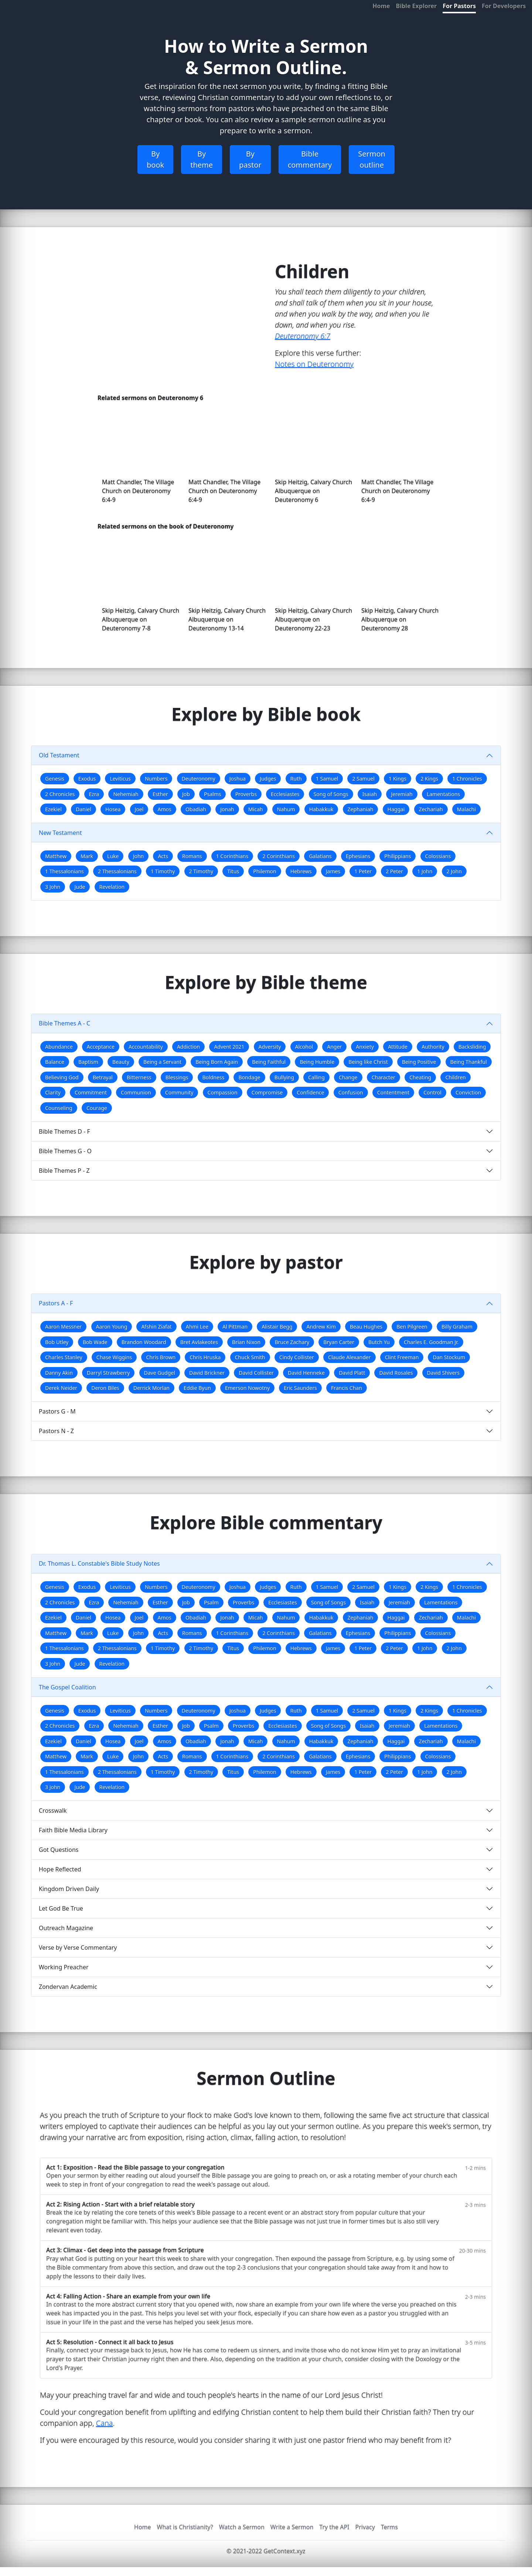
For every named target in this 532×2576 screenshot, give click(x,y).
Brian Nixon (246, 1342)
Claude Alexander (349, 1357)
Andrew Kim (320, 1326)
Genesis (54, 778)
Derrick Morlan (151, 1387)
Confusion (350, 1092)
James (333, 871)
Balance (54, 1061)
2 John (454, 871)
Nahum (286, 809)
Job (186, 794)
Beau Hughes (366, 1326)
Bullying (284, 1077)
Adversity (270, 1046)
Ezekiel (53, 809)
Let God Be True (61, 1908)
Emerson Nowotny (247, 1387)
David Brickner (207, 1372)
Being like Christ (368, 1061)
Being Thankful (468, 1061)
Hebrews (301, 871)
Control (432, 1092)
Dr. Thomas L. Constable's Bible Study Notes (99, 1563)
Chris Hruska (205, 1357)
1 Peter (363, 871)
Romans (192, 856)
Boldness (213, 1077)
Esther (160, 794)
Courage (96, 1107)
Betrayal (103, 1077)
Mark (87, 856)
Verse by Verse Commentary (78, 1947)
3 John (52, 886)
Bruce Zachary (291, 1342)
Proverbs (246, 794)
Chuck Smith (250, 1357)
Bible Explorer (416, 6)
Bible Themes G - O (65, 1151)
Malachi (466, 809)
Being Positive (419, 1061)
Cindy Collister (296, 1357)
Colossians (438, 856)
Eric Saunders (300, 1387)
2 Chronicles (60, 794)
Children (455, 1077)
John (138, 856)
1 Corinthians (232, 856)
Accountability (146, 1046)
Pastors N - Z (56, 1431)
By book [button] (155, 159)
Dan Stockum (449, 1357)
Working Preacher (64, 1967)
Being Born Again (216, 1061)
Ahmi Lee (197, 1326)
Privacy (365, 2527)
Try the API (334, 2527)
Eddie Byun (197, 1387)
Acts (163, 856)
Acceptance (101, 1046)
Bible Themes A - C (64, 1023)
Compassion (223, 1092)
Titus (233, 871)
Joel (139, 809)
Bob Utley (56, 1342)
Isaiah (369, 794)
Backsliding (472, 1046)
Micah (255, 809)
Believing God (62, 1077)
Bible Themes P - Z (64, 1171)
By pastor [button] (250, 159)
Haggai (396, 809)
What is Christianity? (185, 2527)
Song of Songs (331, 794)
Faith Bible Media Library (73, 1830)
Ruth (296, 778)
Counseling (58, 1107)
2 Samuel (363, 778)
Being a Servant (162, 1061)
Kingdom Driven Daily (69, 1889)
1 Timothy (163, 871)
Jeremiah (401, 794)
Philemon (264, 871)
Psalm (211, 1602)
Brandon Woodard (144, 1342)
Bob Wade (95, 1342)
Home (381, 6)
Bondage (249, 1077)
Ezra (94, 794)
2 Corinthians (278, 856)
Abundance (59, 1046)
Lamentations (443, 794)
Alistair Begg (277, 1326)
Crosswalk (53, 1810)
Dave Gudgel (159, 1372)
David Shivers (443, 1372)
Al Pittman (235, 1326)
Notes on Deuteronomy (314, 364)
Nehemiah (125, 794)
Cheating (420, 1077)
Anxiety (365, 1046)
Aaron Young (111, 1326)
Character (383, 1077)
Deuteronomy (198, 778)
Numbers (156, 778)
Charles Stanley (63, 1357)
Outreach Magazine (66, 1928)
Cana (104, 2423)
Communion (136, 1092)
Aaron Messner (63, 1326)
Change (348, 1077)
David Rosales (396, 1372)
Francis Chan (346, 1387)
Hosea (112, 809)
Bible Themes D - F (64, 1131)
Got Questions (58, 1850)
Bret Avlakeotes (199, 1342)
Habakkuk (321, 809)
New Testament (60, 833)
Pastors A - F (56, 1303)
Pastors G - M (57, 1411)
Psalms (212, 794)
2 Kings (429, 778)
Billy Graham (457, 1326)
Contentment (393, 1092)
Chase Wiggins (114, 1357)
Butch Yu (379, 1342)
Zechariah (431, 809)
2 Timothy (201, 871)
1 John (424, 871)
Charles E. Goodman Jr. (431, 1342)
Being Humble (317, 1061)
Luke (113, 856)
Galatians (320, 856)
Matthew (55, 856)
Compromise (267, 1092)
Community (179, 1092)
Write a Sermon (292, 2527)
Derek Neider (61, 1387)
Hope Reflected (60, 1869)
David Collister (256, 1372)
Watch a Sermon (242, 2527)
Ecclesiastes (285, 794)
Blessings (177, 1077)
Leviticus (120, 778)
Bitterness (139, 1077)
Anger (334, 1046)
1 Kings (397, 778)
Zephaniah (361, 809)
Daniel (83, 809)
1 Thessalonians (64, 871)
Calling (316, 1077)
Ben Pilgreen (411, 1326)
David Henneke (306, 1372)
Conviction (468, 1092)
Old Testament (59, 755)
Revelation (112, 886)
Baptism (88, 1061)
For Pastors (459, 6)
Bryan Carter (338, 1342)
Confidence (310, 1092)
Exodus (87, 778)
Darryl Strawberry (108, 1372)
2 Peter (394, 871)
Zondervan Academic (68, 1987)
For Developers (504, 6)
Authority (433, 1046)
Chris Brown (160, 1357)
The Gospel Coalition (67, 1687)
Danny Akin (59, 1372)
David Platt (352, 1372)
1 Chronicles (467, 778)
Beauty (120, 1061)
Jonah (227, 809)
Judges (268, 778)
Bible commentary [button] (310, 159)
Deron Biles (105, 1387)
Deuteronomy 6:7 (302, 336)
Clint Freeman (402, 1357)
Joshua (237, 778)
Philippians (397, 856)
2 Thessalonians (117, 871)
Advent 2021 (229, 1046)
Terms (389, 2527)
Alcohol (304, 1046)
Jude (79, 886)
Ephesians (358, 856)
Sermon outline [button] (371, 159)
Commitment (91, 1092)
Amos (164, 809)
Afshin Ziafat (156, 1326)
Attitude (397, 1046)
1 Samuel (327, 778)
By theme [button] (201, 159)
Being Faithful (269, 1061)
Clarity (53, 1092)
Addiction (188, 1046)
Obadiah (195, 809)
